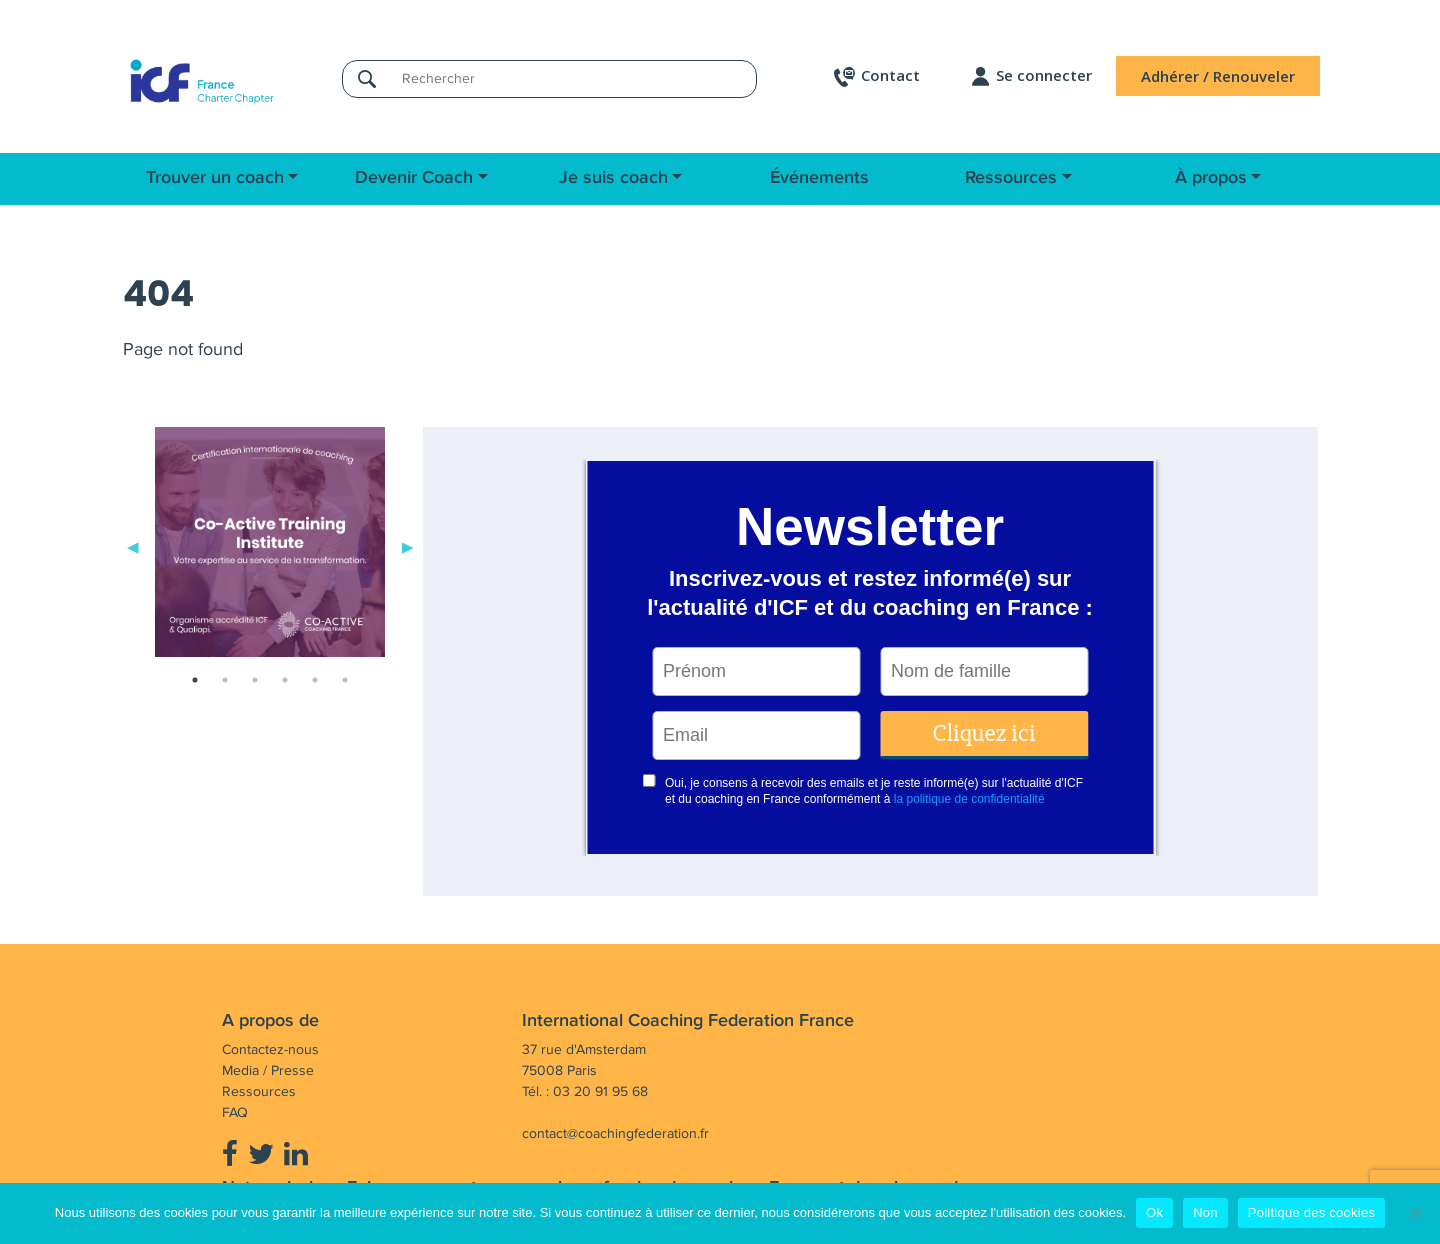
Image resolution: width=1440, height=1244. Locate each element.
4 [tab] (285, 680)
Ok (1154, 1212)
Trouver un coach (215, 178)
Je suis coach (613, 178)
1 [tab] (195, 680)
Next (408, 546)
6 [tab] (345, 680)
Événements (819, 178)
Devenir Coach (414, 178)
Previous (133, 546)
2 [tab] (225, 680)
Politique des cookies (1311, 1212)
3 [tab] (255, 680)
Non (1205, 1212)
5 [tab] (315, 680)
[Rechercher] (573, 78)
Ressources (1011, 178)
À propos (1211, 178)
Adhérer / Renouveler (1218, 76)
